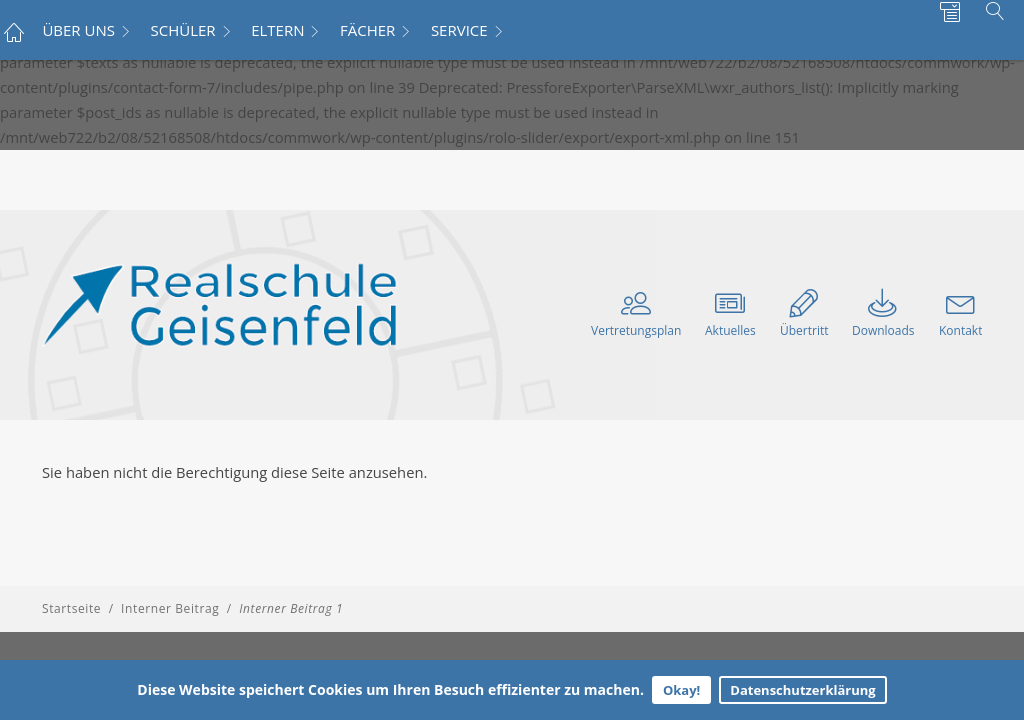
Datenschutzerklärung (802, 690)
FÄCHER (367, 30)
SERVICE (459, 30)
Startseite (71, 608)
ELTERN (277, 30)
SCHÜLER (183, 30)
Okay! (681, 690)
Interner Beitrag (170, 608)
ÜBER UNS (78, 30)
